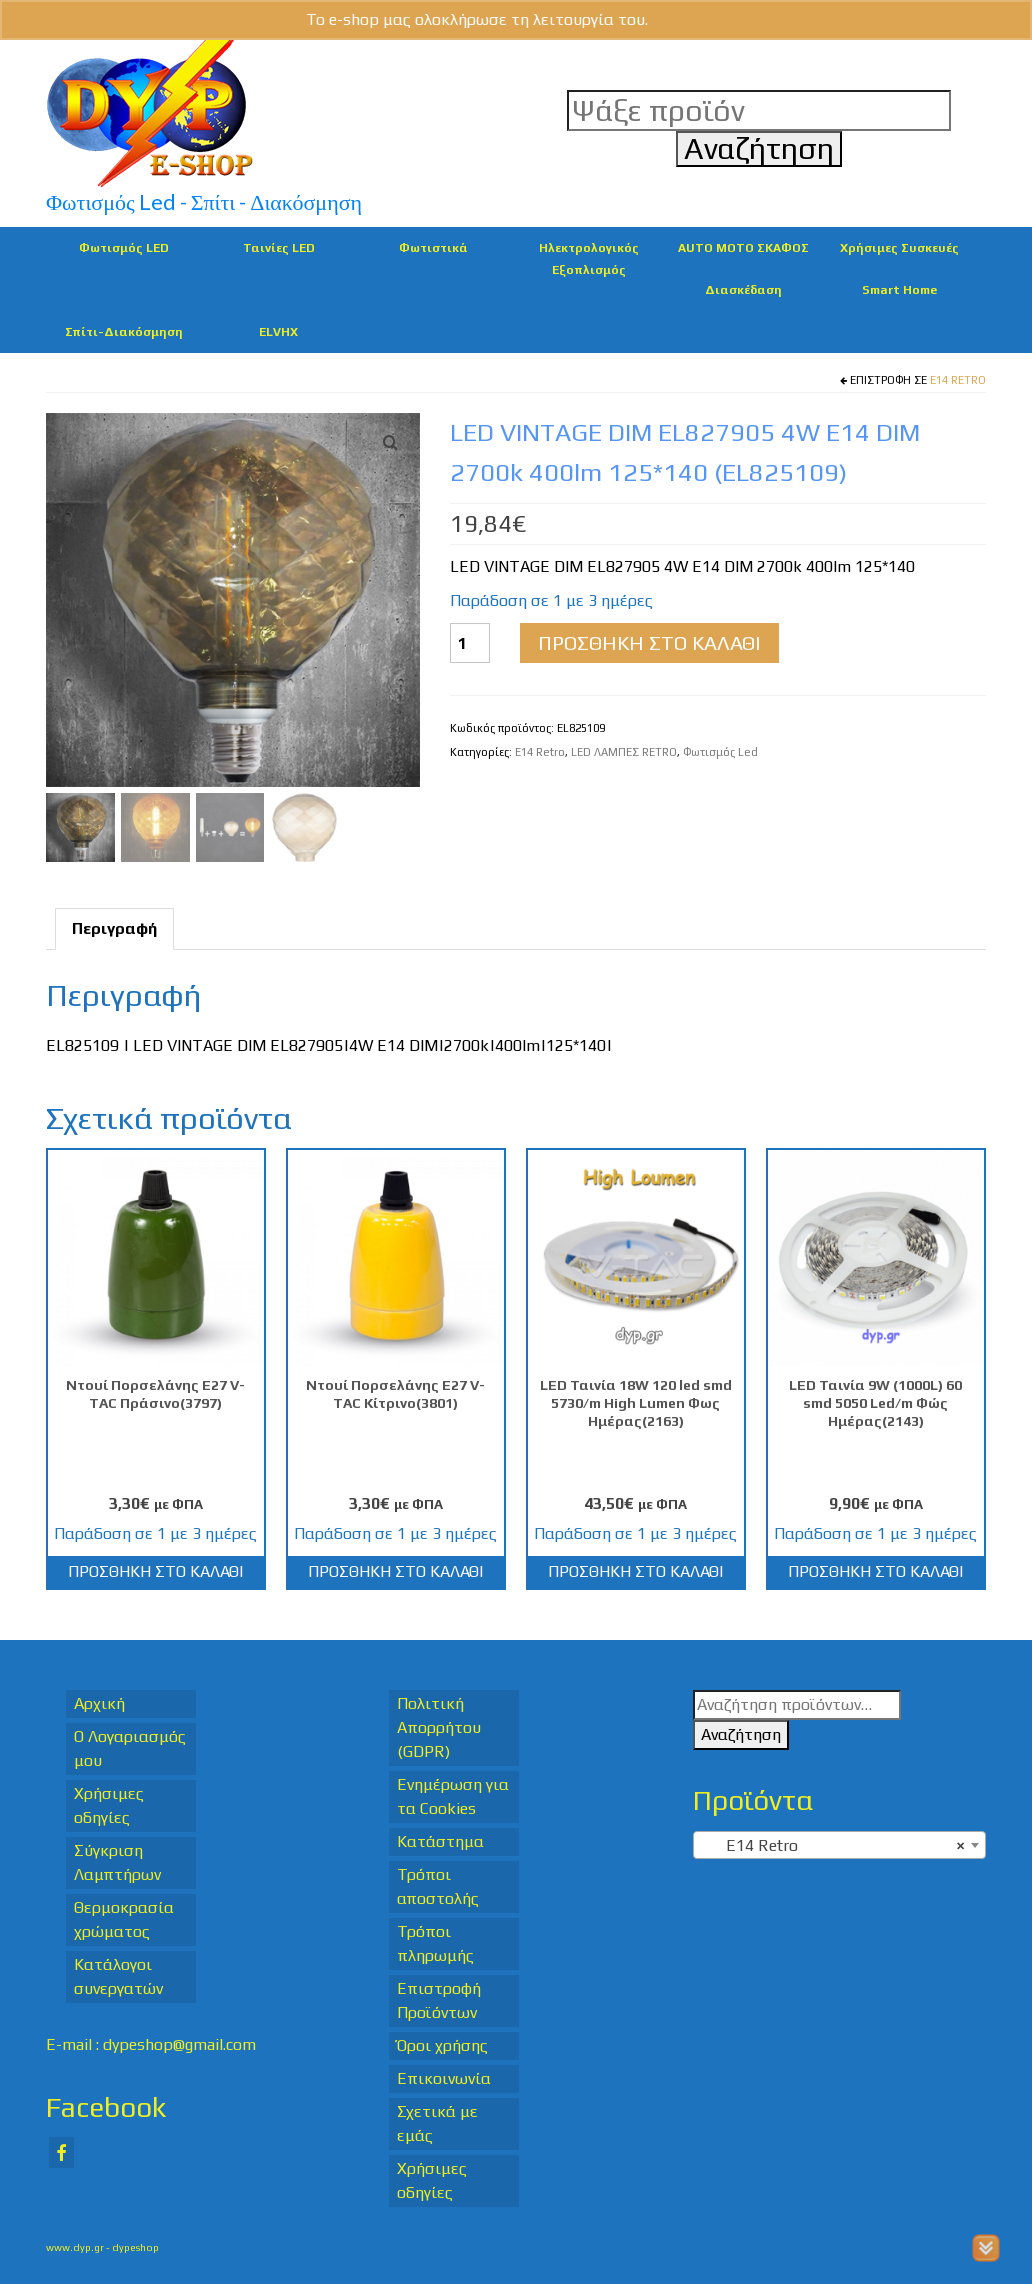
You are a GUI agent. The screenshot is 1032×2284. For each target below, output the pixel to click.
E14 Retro (958, 380)
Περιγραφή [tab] (114, 928)
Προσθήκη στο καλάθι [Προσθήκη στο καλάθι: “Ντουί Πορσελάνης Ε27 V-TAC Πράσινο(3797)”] (155, 1571)
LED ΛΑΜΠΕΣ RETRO (624, 752)
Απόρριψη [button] (689, 19)
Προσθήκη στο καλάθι (649, 642)
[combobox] (839, 1845)
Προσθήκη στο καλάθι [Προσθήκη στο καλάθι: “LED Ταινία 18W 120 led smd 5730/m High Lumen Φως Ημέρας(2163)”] (635, 1571)
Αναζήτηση (741, 1734)
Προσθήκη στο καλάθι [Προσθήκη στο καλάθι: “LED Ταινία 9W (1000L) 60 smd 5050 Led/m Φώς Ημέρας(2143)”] (875, 1571)
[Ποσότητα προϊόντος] (470, 643)
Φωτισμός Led (720, 752)
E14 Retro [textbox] (833, 1846)
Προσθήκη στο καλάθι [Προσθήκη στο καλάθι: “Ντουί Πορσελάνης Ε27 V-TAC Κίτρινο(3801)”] (395, 1571)
